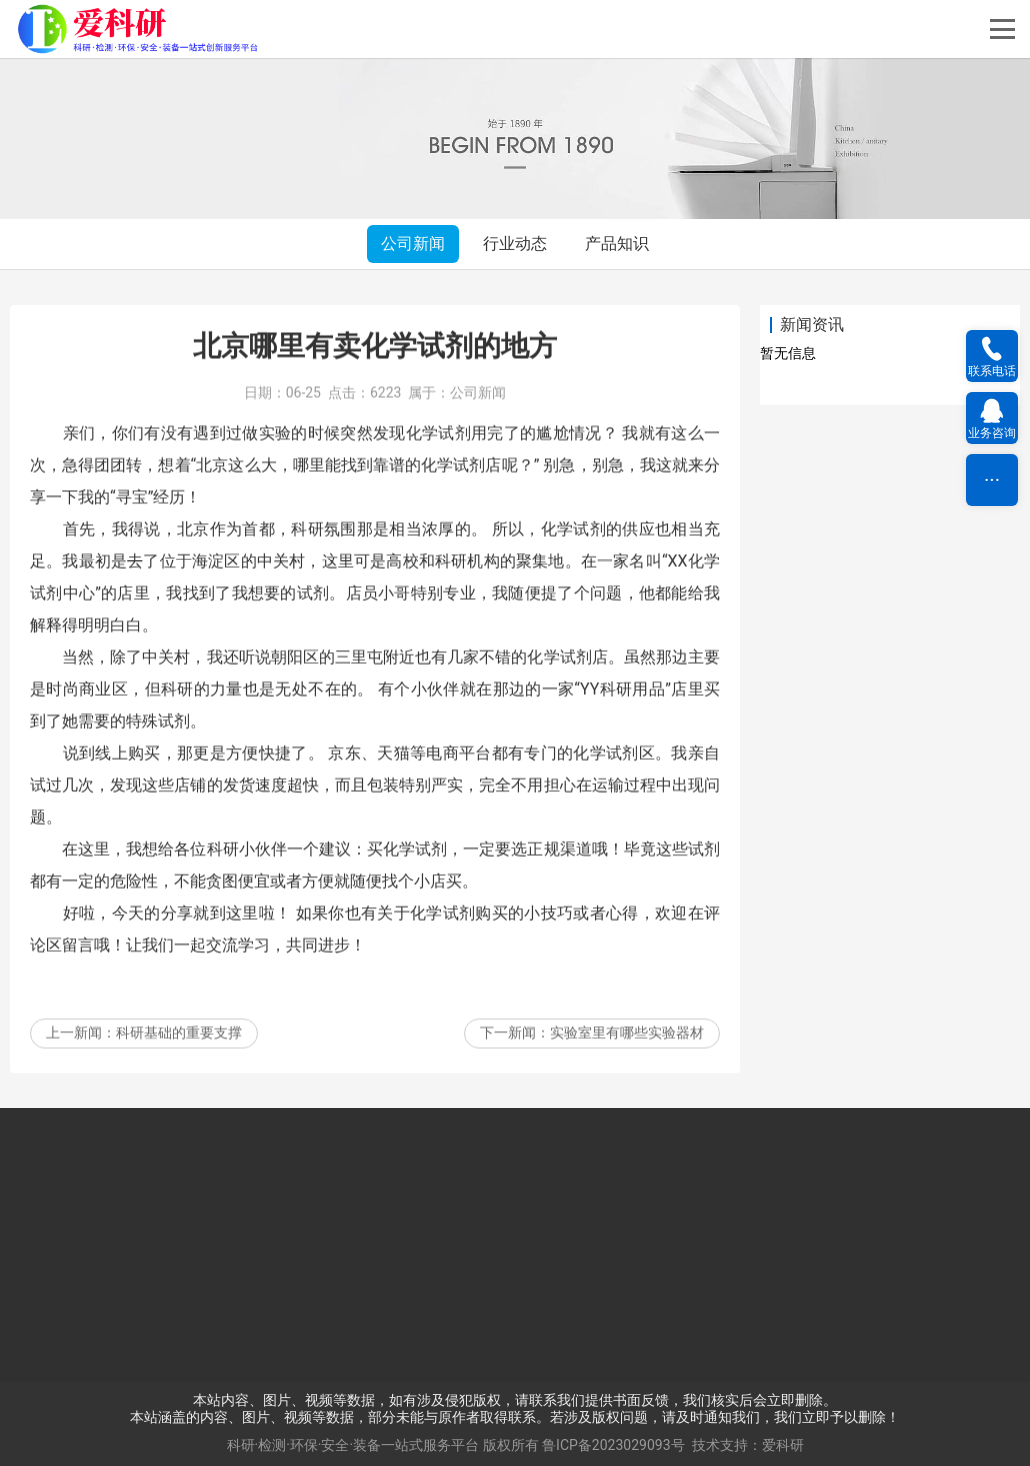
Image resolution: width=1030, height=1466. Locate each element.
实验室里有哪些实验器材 (627, 1063)
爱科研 (783, 1445)
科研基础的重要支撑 (179, 1063)
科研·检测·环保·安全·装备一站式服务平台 (353, 1445)
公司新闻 (413, 243)
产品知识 (617, 243)
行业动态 (515, 243)
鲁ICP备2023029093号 (613, 1445)
